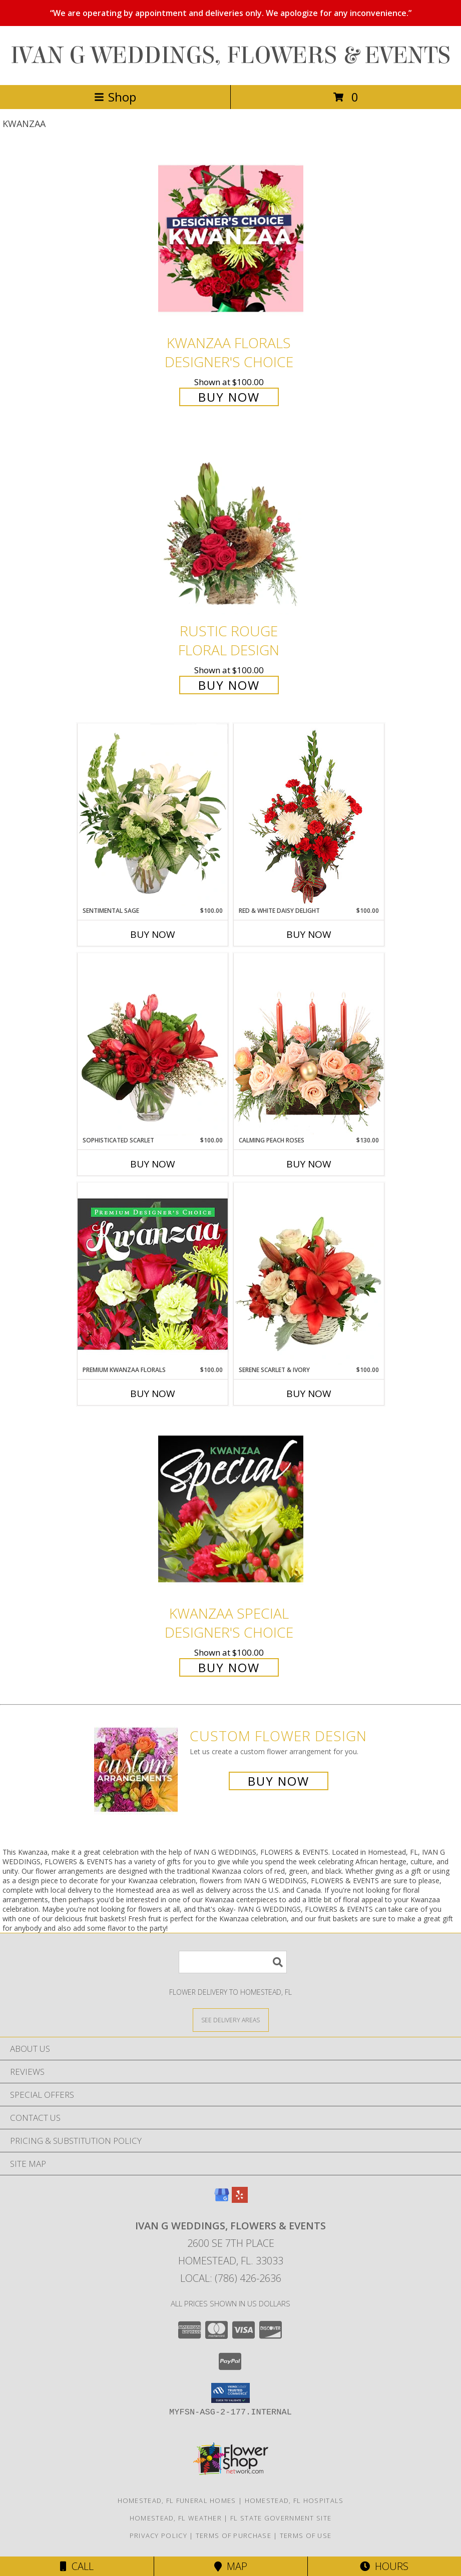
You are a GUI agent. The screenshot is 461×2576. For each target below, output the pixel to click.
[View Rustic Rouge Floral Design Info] (230, 527)
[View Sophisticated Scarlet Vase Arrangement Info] (153, 1044)
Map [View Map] (230, 2566)
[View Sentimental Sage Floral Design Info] (153, 815)
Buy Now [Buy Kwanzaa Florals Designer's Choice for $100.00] (229, 397)
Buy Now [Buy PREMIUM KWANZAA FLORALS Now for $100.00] (152, 1393)
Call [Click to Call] (77, 2566)
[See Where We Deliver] (231, 2019)
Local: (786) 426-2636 (230, 2278)
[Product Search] (233, 1962)
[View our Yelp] (240, 2199)
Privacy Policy (158, 2535)
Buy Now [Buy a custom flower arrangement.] (278, 1781)
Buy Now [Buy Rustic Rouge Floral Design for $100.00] (229, 685)
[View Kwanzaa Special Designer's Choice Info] (230, 1509)
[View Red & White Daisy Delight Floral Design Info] (309, 815)
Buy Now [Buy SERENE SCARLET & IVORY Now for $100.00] (308, 1393)
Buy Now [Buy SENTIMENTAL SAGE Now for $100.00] (152, 934)
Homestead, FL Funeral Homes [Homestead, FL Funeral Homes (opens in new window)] (177, 2500)
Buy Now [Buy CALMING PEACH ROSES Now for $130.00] (308, 1163)
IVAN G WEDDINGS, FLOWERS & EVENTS (230, 55)
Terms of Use (306, 2535)
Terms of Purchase (233, 2535)
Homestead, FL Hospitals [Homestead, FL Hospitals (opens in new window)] (294, 2500)
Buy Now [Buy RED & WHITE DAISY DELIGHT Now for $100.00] (308, 934)
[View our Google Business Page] (222, 2199)
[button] (230, 2393)
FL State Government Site (280, 2517)
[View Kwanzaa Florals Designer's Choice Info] (230, 238)
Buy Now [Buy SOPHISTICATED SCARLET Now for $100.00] (152, 1163)
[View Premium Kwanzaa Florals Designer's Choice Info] (153, 1274)
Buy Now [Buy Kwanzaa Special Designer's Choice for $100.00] (229, 1667)
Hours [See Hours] (384, 2566)
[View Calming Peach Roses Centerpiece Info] (309, 1044)
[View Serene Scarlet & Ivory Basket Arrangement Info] (309, 1274)
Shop (115, 97)
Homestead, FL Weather (176, 2517)
